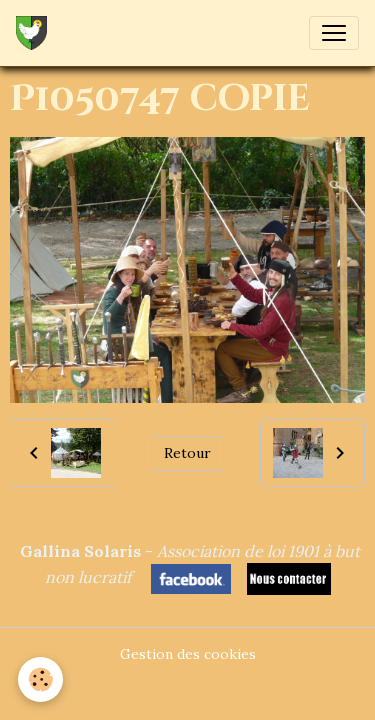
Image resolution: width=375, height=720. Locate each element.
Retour (187, 453)
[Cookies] (40, 679)
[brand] (35, 33)
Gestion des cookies (188, 654)
